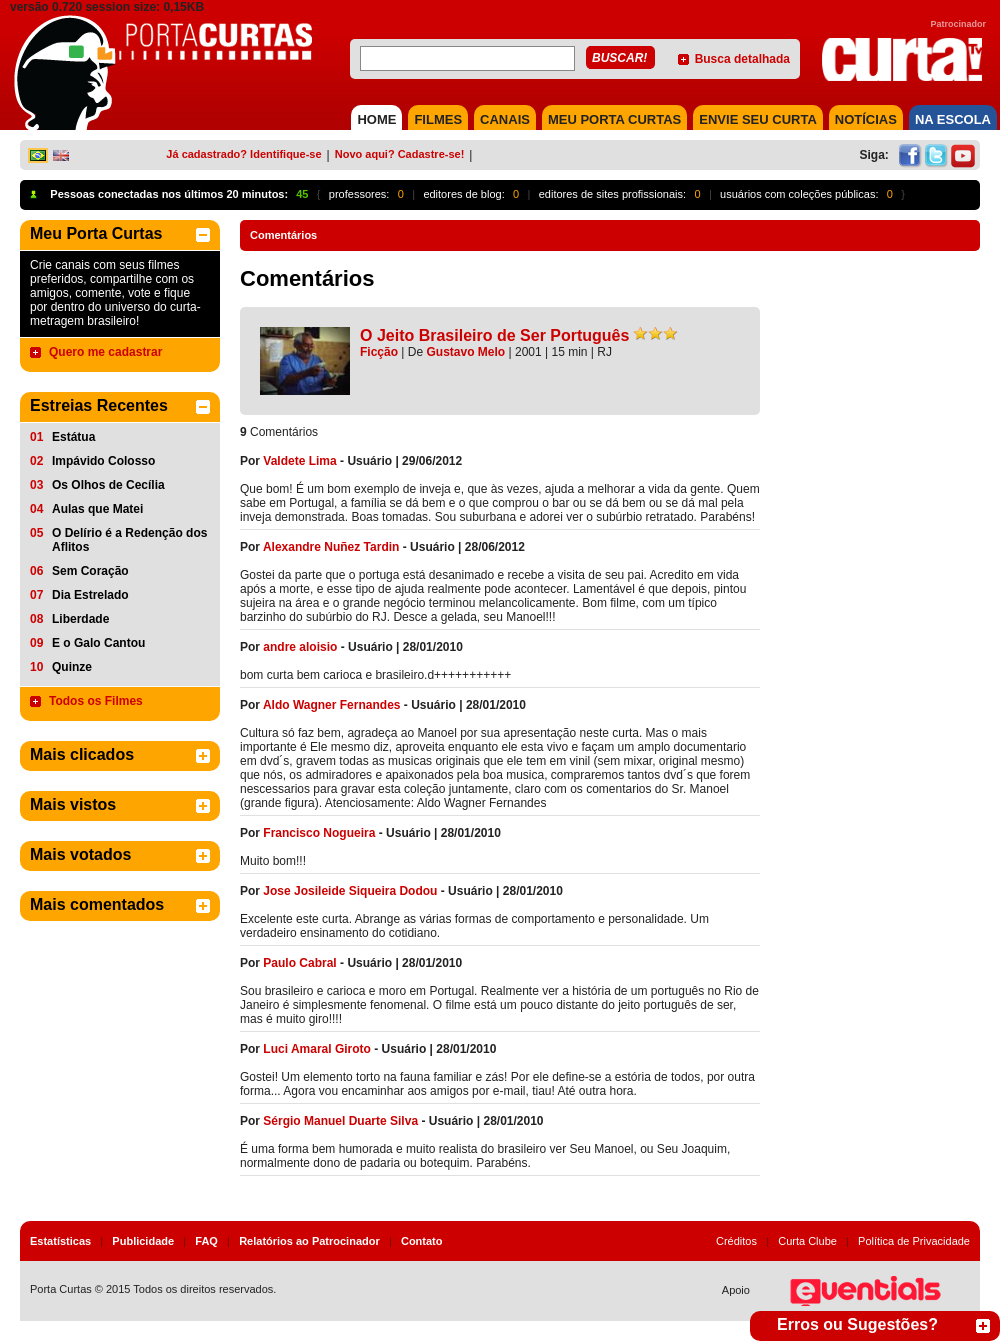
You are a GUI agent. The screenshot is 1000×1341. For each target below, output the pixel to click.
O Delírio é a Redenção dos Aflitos (129, 540)
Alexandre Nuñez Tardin (331, 547)
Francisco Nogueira (319, 833)
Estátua (73, 437)
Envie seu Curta (758, 119)
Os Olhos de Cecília (108, 485)
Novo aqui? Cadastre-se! (400, 154)
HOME (376, 119)
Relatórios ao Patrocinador (309, 1241)
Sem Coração (90, 571)
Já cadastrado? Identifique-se (243, 154)
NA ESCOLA (953, 119)
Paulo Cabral (299, 963)
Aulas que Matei (97, 509)
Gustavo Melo (466, 352)
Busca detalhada (742, 59)
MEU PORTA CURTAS (614, 119)
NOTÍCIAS (866, 119)
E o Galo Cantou (98, 643)
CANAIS (505, 119)
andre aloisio (300, 647)
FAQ (206, 1241)
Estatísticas (60, 1241)
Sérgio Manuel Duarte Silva (340, 1121)
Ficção (379, 352)
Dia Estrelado (90, 595)
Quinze (72, 667)
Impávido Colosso (103, 461)
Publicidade (143, 1241)
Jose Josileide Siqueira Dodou (350, 891)
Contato (422, 1241)
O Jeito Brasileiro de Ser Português (494, 335)
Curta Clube (807, 1241)
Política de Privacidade (914, 1241)
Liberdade (80, 619)
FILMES (438, 119)
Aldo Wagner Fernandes (332, 705)
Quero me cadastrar (105, 352)
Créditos (736, 1241)
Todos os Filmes (96, 701)
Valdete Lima (299, 461)
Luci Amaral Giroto (317, 1049)
